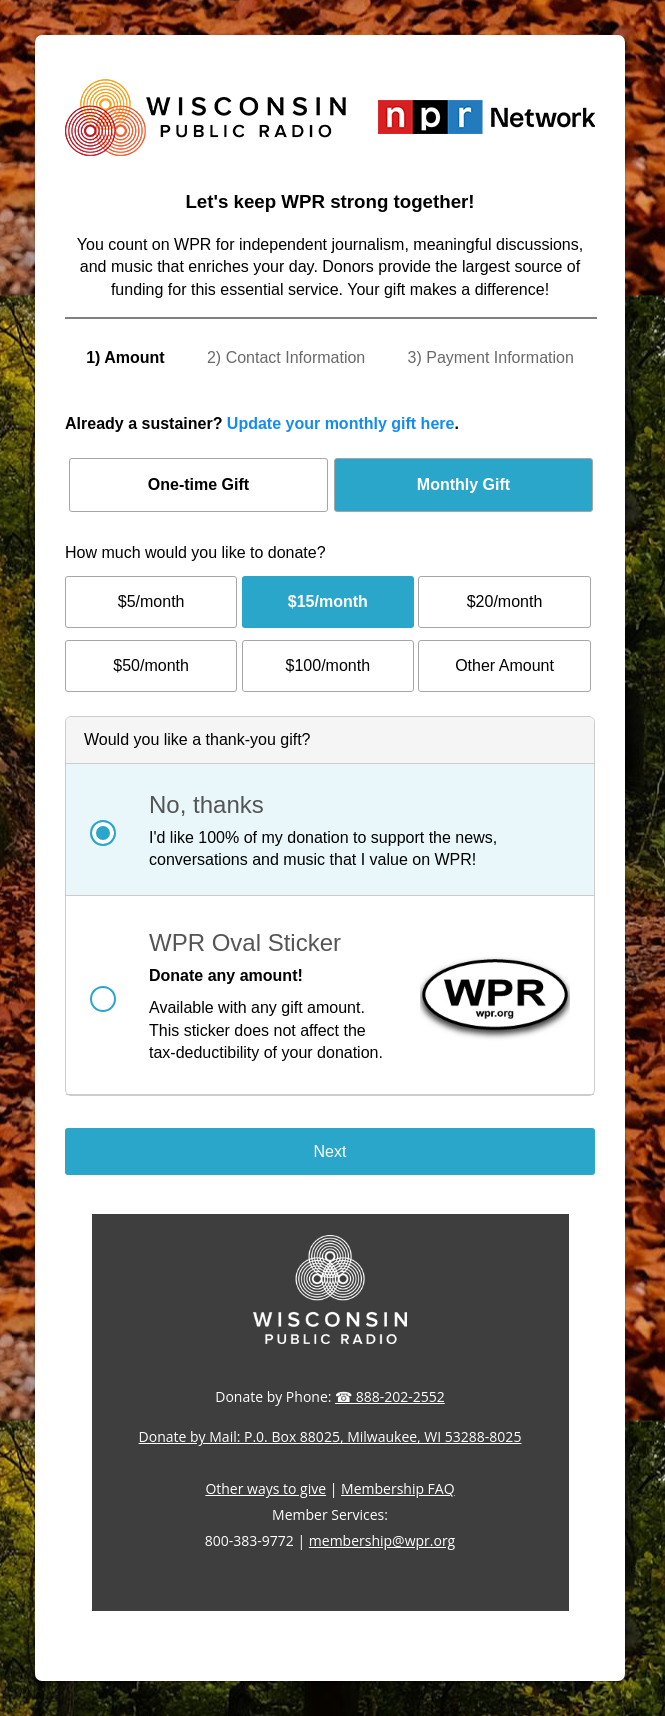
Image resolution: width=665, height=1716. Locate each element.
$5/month (151, 601)
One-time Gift (198, 484)
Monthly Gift (463, 484)
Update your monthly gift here (341, 423)
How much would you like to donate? (195, 552)
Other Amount (504, 665)
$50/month (151, 665)
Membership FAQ (398, 1488)
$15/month (328, 601)
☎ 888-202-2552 (390, 1396)
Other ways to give (265, 1488)
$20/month (505, 601)
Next (330, 1151)
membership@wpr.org (382, 1540)
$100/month (328, 665)
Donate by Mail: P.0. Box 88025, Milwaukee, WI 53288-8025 (330, 1436)
